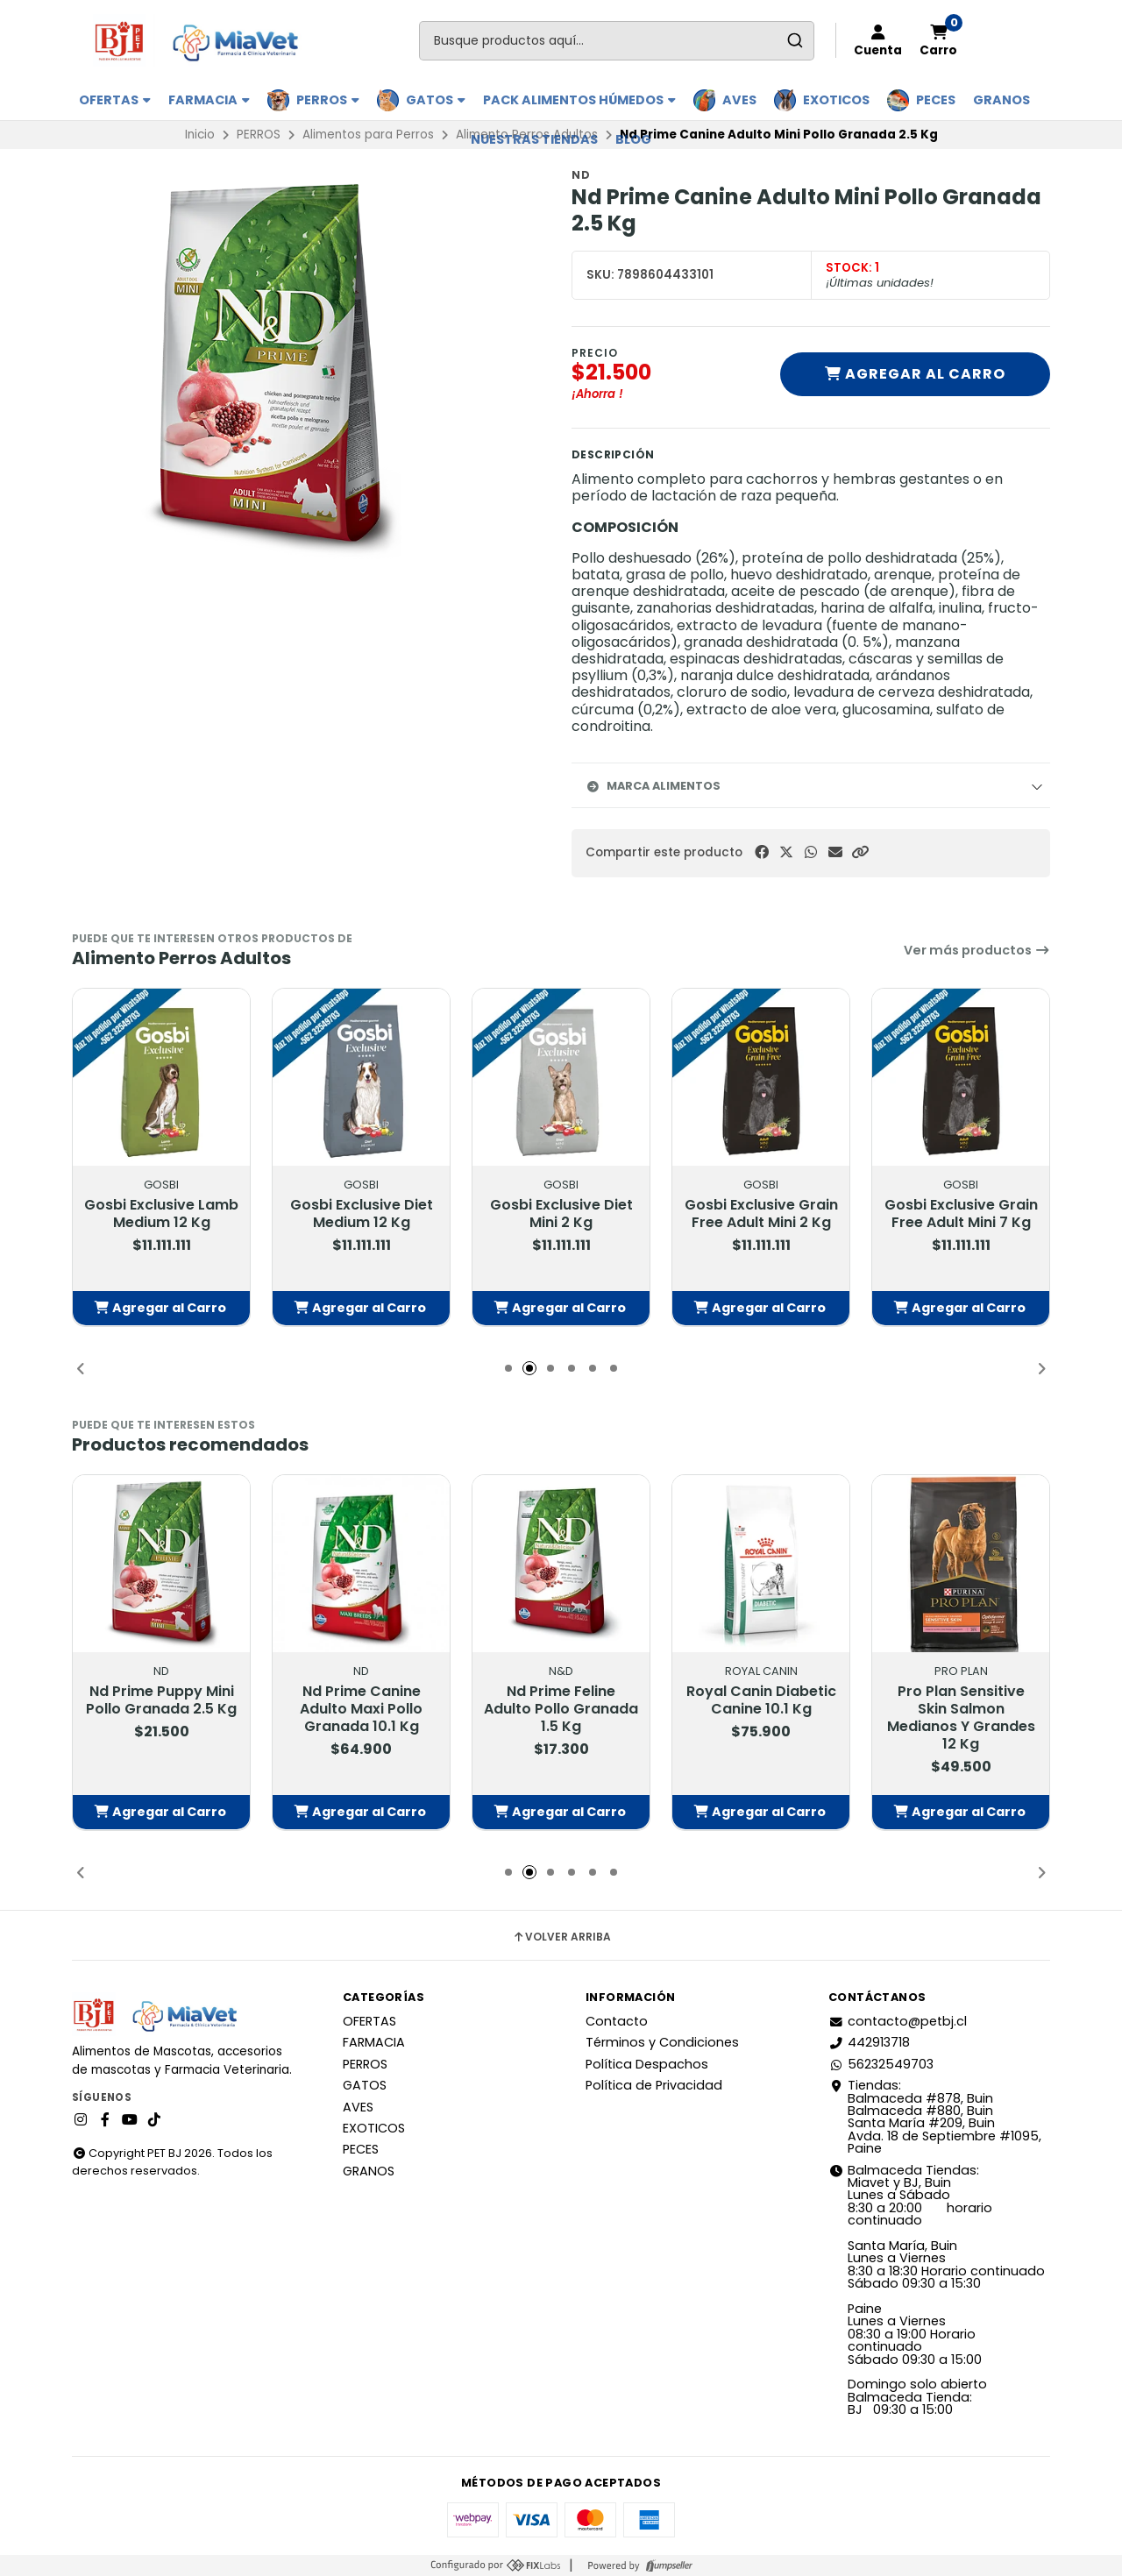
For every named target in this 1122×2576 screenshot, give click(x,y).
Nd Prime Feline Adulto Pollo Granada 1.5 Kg (561, 1708)
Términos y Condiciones (662, 2042)
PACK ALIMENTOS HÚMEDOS (579, 100)
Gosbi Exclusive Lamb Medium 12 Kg (161, 1213)
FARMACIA (209, 100)
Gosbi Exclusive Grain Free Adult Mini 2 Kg (761, 1213)
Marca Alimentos (653, 785)
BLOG (633, 139)
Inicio (200, 134)
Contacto (617, 2021)
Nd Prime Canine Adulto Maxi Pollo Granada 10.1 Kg (361, 1708)
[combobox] (616, 40)
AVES (739, 100)
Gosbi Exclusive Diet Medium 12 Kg (361, 1213)
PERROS (327, 100)
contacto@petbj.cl (897, 2021)
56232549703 (881, 2064)
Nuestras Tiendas (534, 139)
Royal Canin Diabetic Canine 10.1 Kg (761, 1699)
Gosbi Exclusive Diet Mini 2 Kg (561, 1213)
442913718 (869, 2042)
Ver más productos (977, 950)
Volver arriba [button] (561, 1937)
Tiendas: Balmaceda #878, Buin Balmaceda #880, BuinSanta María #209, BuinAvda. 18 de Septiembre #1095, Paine (934, 2116)
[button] (860, 852)
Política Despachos (647, 2064)
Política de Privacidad (654, 2085)
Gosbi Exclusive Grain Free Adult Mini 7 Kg (961, 1213)
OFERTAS (115, 100)
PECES (935, 100)
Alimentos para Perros (368, 134)
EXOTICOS (836, 100)
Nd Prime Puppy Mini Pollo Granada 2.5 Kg (161, 1699)
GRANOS (1001, 100)
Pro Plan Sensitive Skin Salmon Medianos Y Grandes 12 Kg (961, 1717)
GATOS (435, 100)
